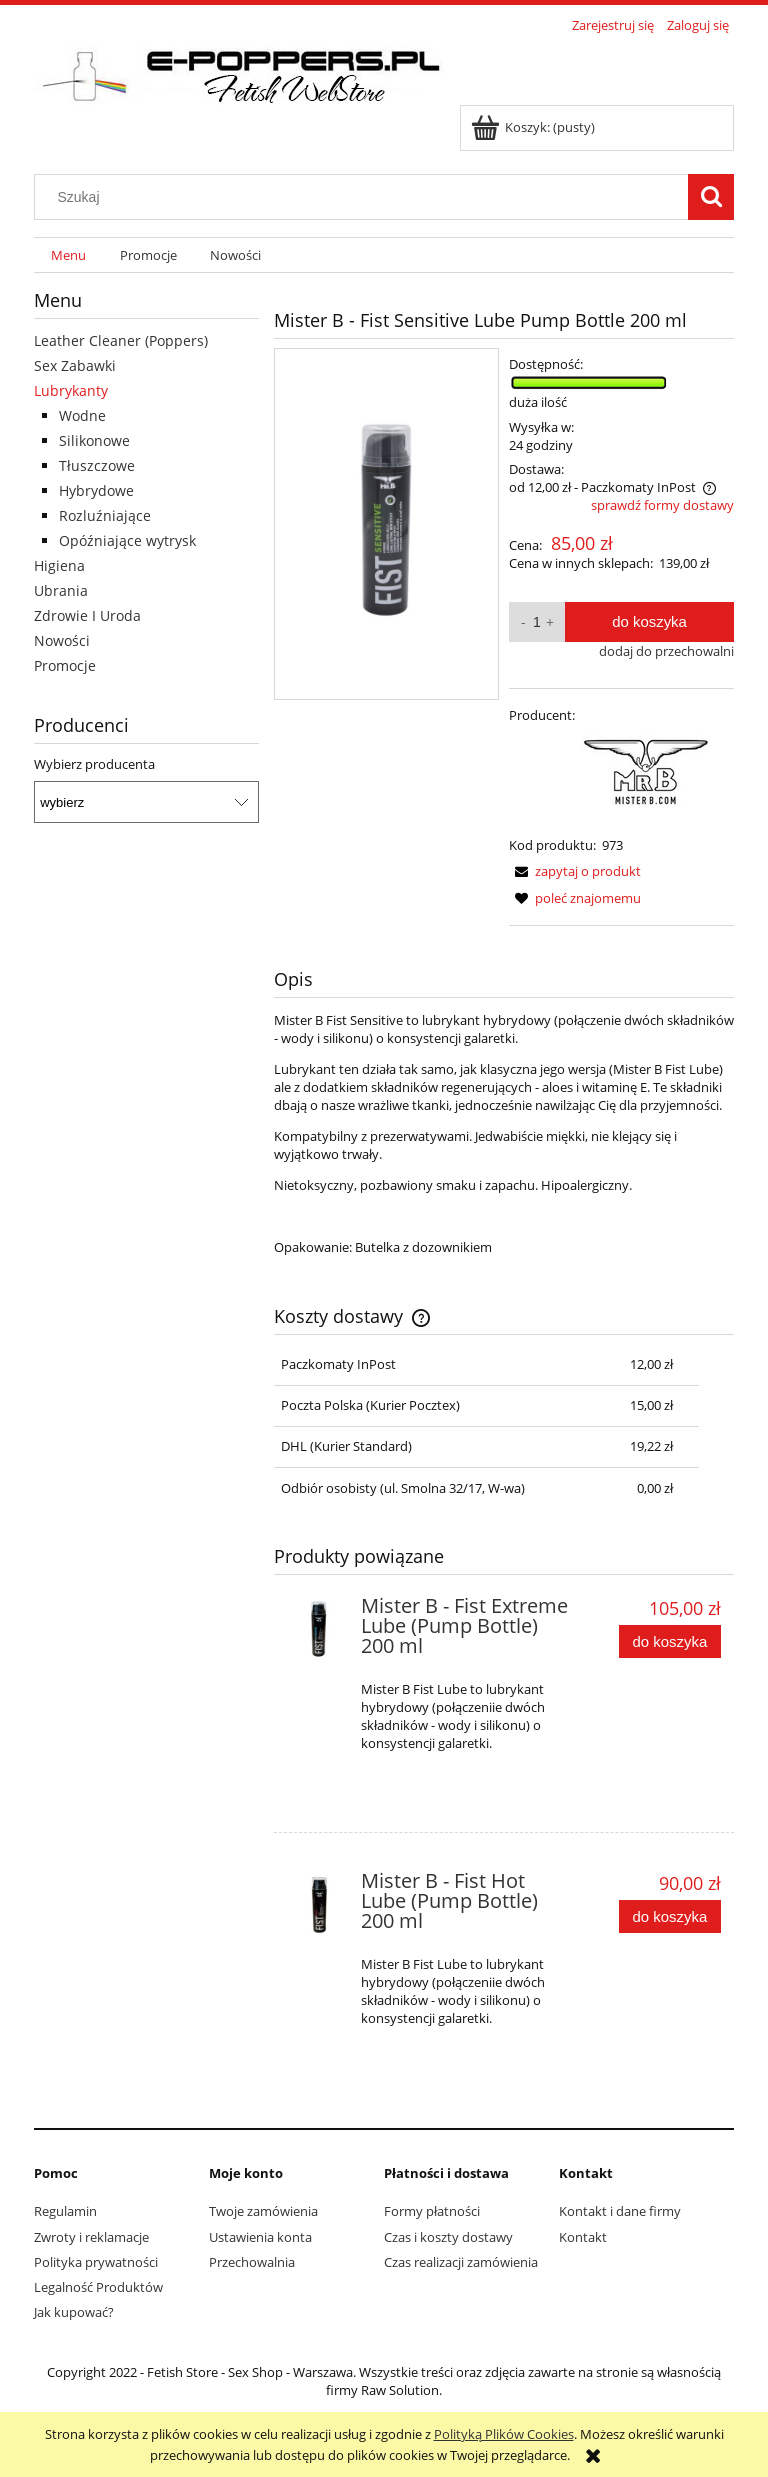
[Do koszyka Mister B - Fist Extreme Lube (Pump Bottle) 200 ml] (670, 1641)
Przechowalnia (252, 2262)
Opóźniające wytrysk (127, 540)
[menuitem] (68, 255)
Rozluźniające (105, 515)
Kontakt (583, 2237)
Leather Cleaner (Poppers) (121, 340)
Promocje (65, 665)
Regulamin (65, 2211)
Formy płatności (432, 2211)
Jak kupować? (74, 2312)
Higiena (59, 565)
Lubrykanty (71, 390)
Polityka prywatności (96, 2262)
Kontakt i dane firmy (620, 2211)
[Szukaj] (711, 197)
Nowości (62, 640)
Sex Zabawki (75, 365)
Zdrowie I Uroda (87, 615)
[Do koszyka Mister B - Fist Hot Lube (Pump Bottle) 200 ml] (670, 1916)
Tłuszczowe (97, 465)
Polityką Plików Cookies (504, 2434)
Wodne (82, 415)
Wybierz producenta (94, 764)
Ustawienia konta (260, 2237)
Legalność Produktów (98, 2287)
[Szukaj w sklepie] (366, 197)
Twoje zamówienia (263, 2211)
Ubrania (61, 590)
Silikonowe (94, 440)
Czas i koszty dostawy (448, 2237)
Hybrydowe (96, 490)
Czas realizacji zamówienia (461, 2262)
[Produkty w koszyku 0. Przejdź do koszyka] (534, 127)
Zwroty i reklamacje (91, 2237)
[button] (575, 871)
